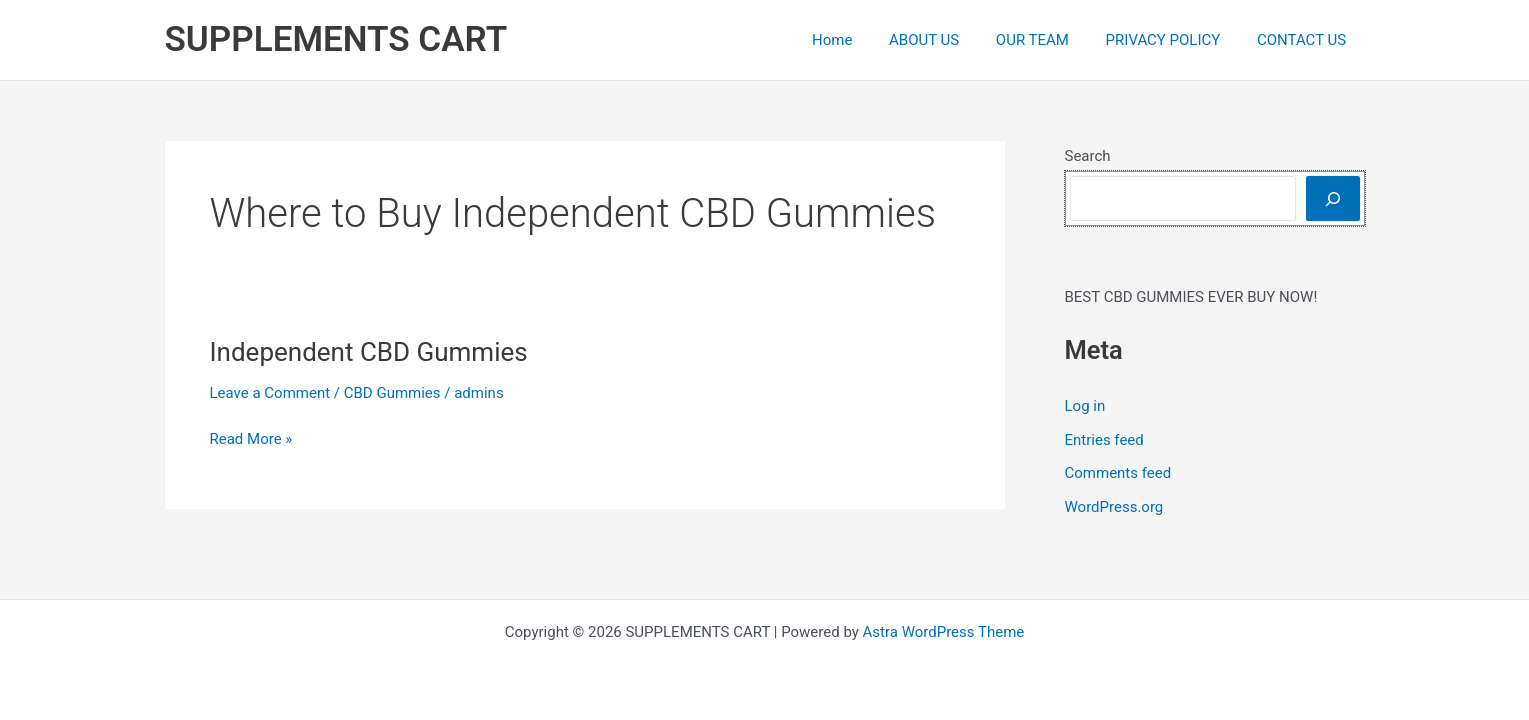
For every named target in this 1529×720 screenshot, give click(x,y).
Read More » (251, 439)
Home (862, 40)
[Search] (1333, 198)
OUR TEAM (1049, 40)
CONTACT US (1304, 40)
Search (1088, 156)
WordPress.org (1114, 507)
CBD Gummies (392, 393)
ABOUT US (947, 40)
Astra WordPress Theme (944, 632)
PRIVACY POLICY (1173, 40)
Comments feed (1118, 473)
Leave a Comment (270, 393)
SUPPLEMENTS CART (336, 39)
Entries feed (1104, 440)
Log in (1085, 406)
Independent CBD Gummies (369, 352)
